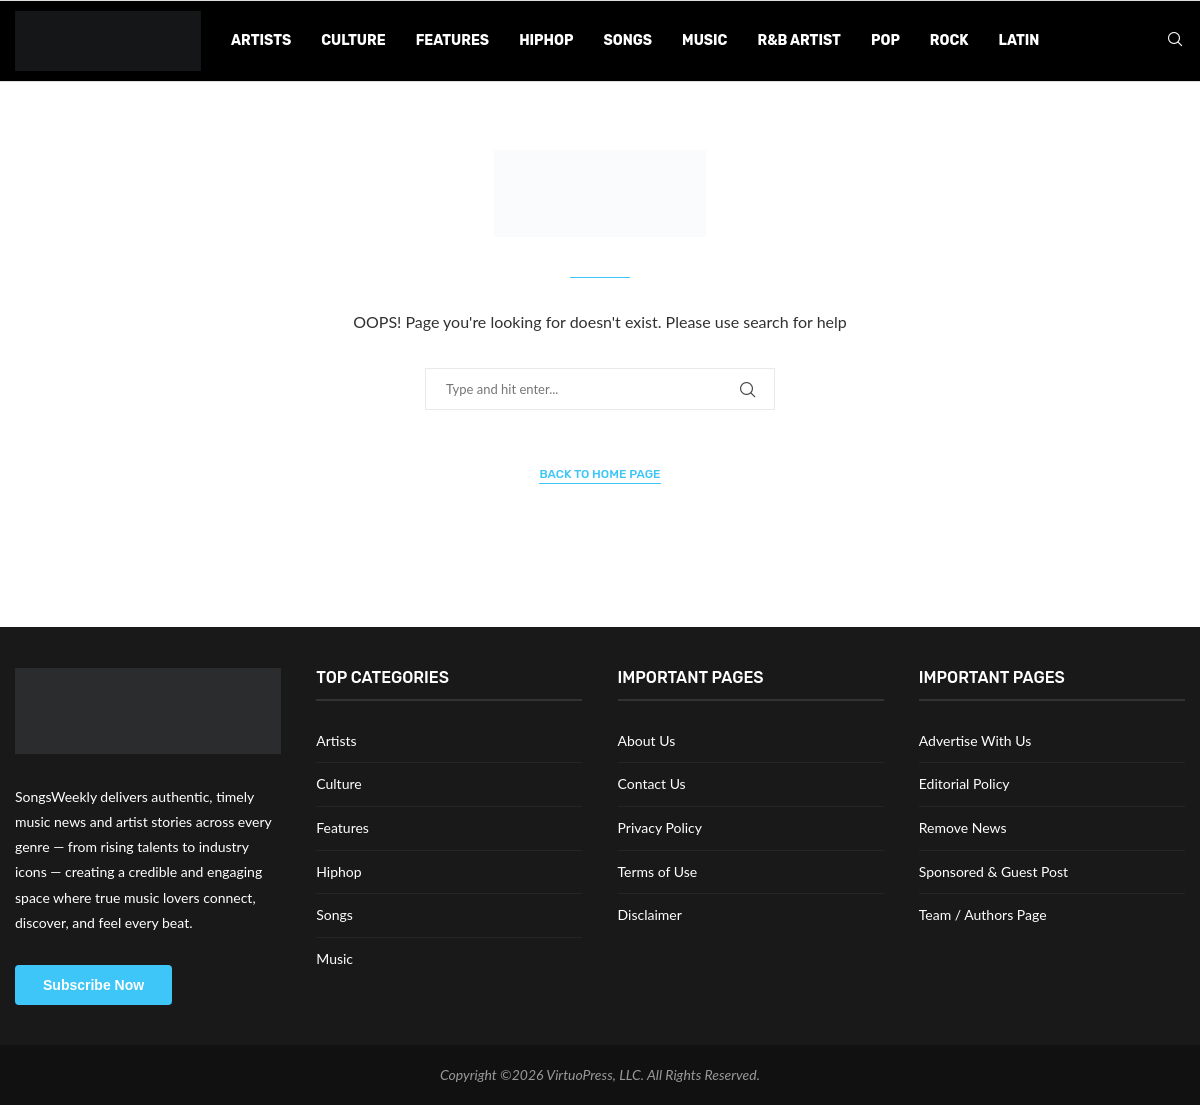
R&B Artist (799, 40)
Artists (261, 40)
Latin (1019, 40)
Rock (949, 40)
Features (452, 40)
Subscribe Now (93, 985)
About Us (647, 740)
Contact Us (652, 783)
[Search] (1175, 40)
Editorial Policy (964, 783)
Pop (885, 40)
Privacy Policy (660, 827)
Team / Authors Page (983, 914)
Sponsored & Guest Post (993, 871)
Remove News (963, 827)
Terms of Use (658, 871)
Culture (353, 40)
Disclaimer (650, 914)
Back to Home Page (599, 474)
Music (704, 40)
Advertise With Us (975, 740)
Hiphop (546, 40)
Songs (627, 40)
